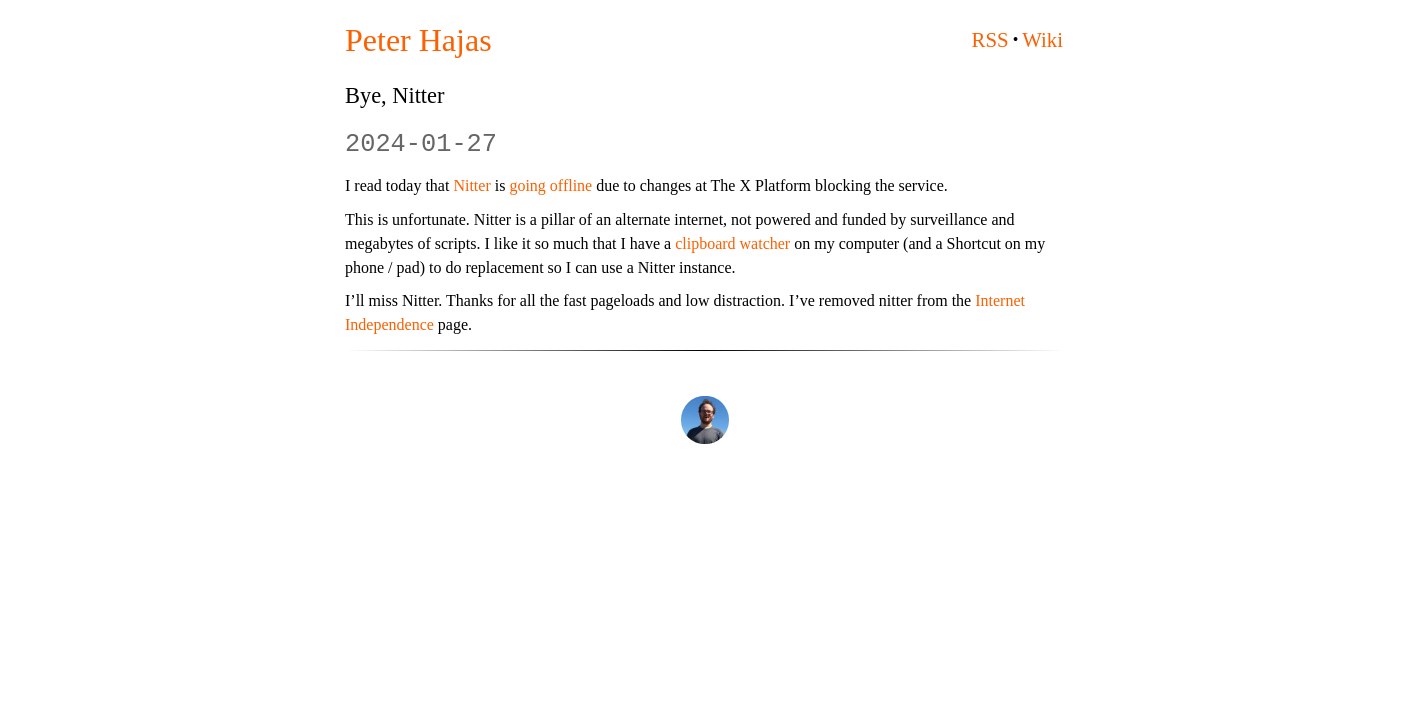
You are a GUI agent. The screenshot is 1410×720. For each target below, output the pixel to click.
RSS (990, 39)
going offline (550, 185)
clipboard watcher (732, 243)
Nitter (471, 185)
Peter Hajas (418, 40)
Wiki (1042, 39)
